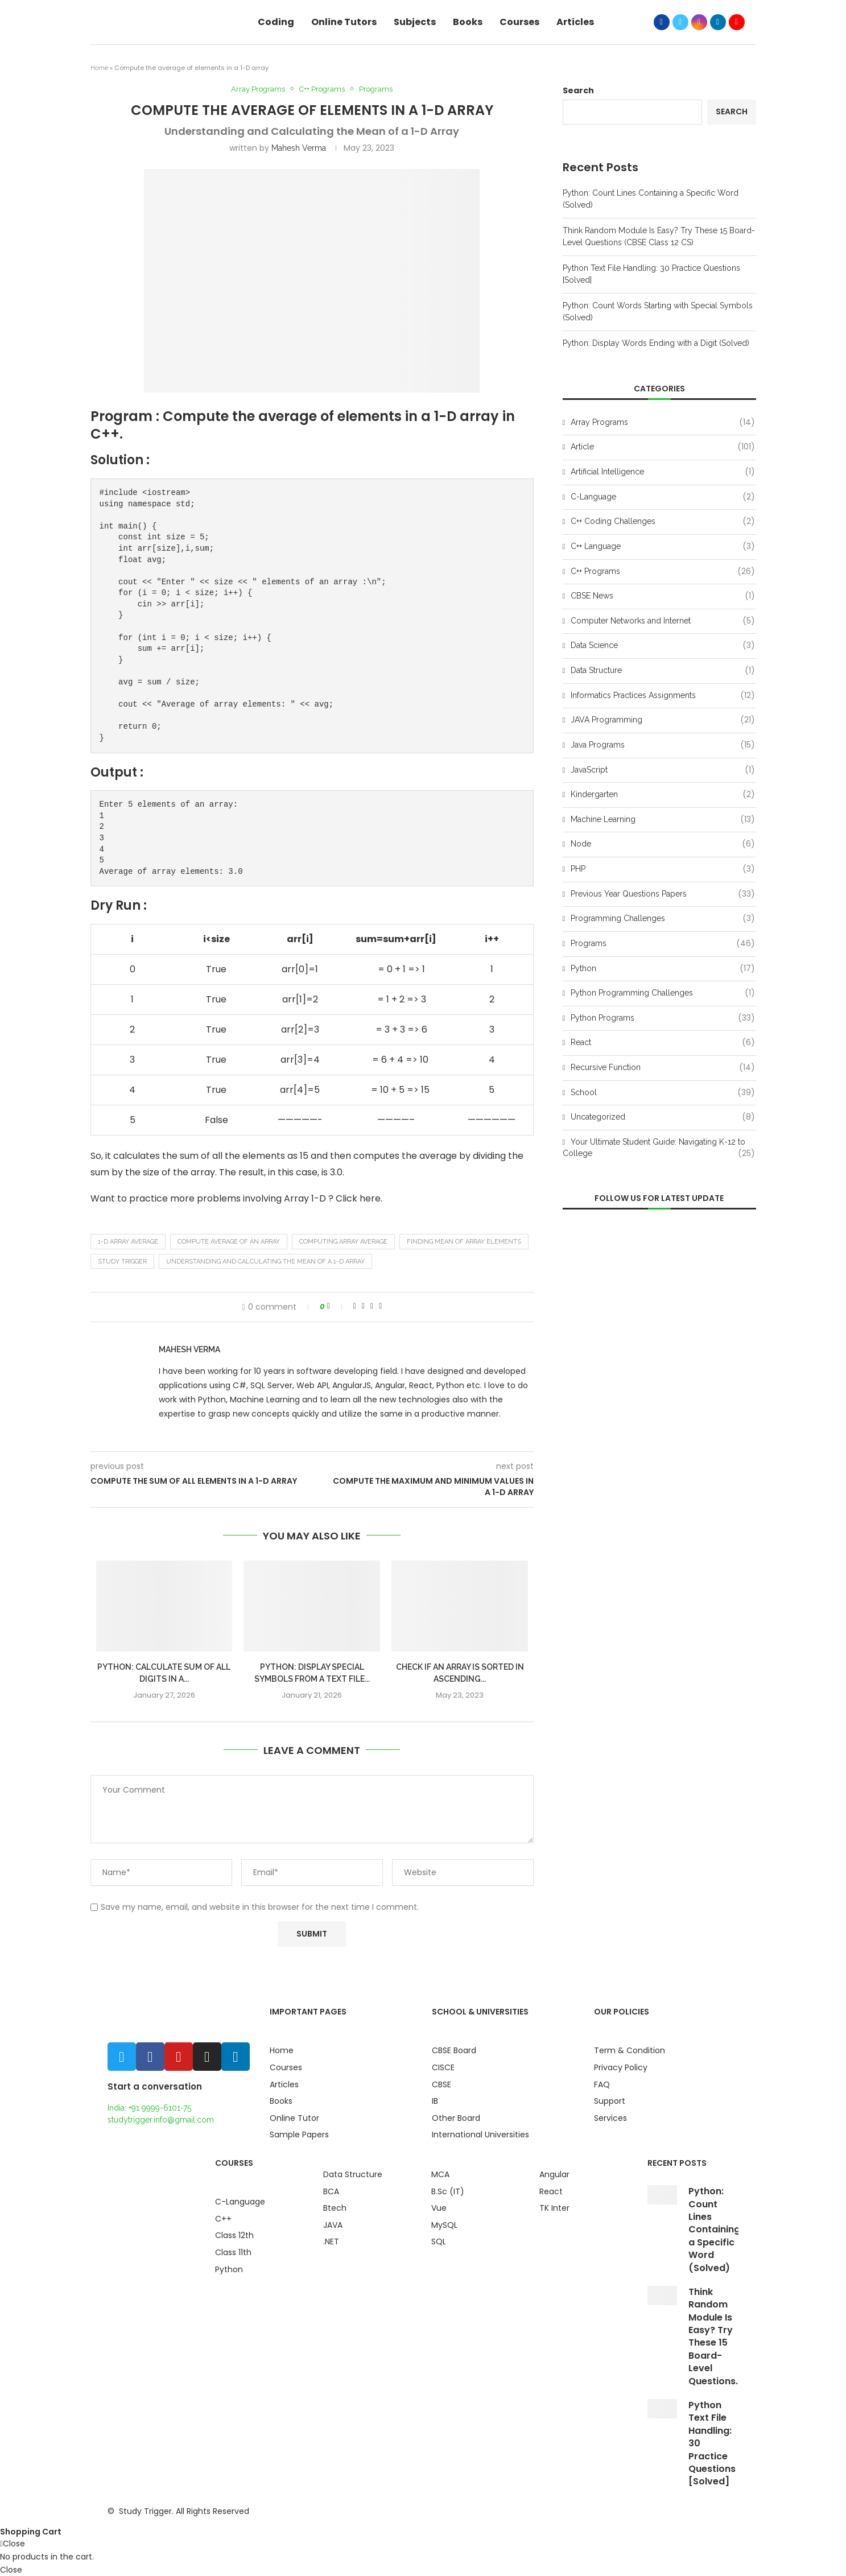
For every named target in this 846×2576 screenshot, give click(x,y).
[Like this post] (336, 1305)
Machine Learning (662, 819)
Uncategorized (662, 1117)
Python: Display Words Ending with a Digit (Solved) (656, 343)
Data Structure (662, 670)
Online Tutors (344, 21)
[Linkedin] (718, 22)
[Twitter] (680, 22)
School (662, 1093)
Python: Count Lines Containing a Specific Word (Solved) (714, 2229)
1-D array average (128, 1241)
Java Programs (662, 745)
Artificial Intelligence (662, 472)
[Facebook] (662, 22)
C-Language (662, 497)
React (662, 1042)
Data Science (662, 645)
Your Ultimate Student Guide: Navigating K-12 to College (659, 1148)
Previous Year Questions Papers (662, 894)
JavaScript (662, 770)
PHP (662, 869)
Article (662, 447)
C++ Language (662, 546)
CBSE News (662, 596)
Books (467, 21)
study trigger (122, 1261)
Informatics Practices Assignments (662, 695)
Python (662, 969)
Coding (276, 21)
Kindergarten (662, 794)
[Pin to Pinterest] (371, 1305)
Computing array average (343, 1241)
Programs (376, 89)
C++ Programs (322, 89)
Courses (519, 21)
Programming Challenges (662, 918)
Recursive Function (662, 1068)
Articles (575, 21)
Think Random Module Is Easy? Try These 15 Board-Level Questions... (715, 2336)
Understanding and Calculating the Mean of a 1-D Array (265, 1261)
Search (578, 90)
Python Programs (662, 1018)
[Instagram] (699, 22)
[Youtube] (737, 22)
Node (662, 844)
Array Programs (258, 89)
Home (99, 68)
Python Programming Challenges (662, 993)
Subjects (415, 21)
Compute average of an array (229, 1241)
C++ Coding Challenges (662, 521)
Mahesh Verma (298, 147)
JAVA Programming (662, 720)
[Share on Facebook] (354, 1305)
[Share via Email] (380, 1305)
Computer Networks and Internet (662, 621)
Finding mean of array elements (464, 1241)
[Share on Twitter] (363, 1305)
